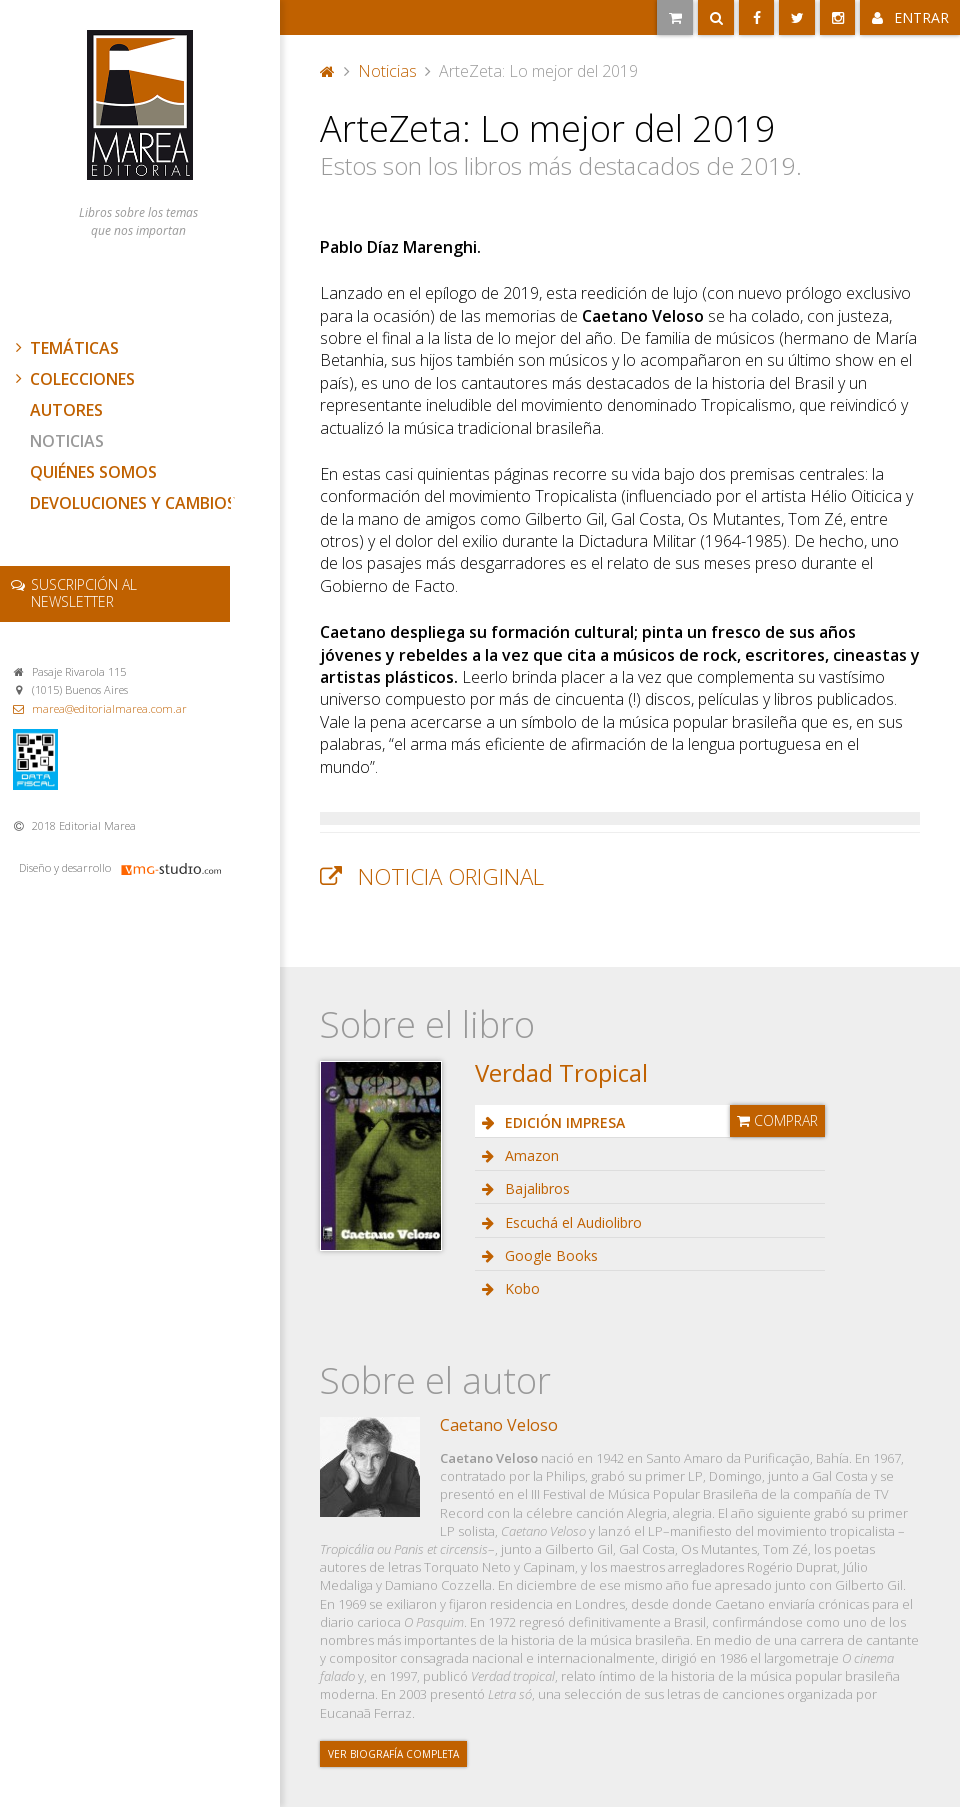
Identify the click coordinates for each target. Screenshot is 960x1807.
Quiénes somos (93, 472)
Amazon (530, 1155)
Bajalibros (535, 1188)
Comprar (777, 1120)
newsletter (84, 593)
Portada (328, 71)
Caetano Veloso (499, 1425)
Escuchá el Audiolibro (571, 1222)
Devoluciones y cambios (133, 503)
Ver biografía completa (393, 1754)
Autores (66, 410)
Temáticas (65, 348)
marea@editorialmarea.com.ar (109, 708)
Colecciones (73, 379)
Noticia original (451, 876)
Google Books (549, 1255)
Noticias (67, 441)
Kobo (520, 1288)
